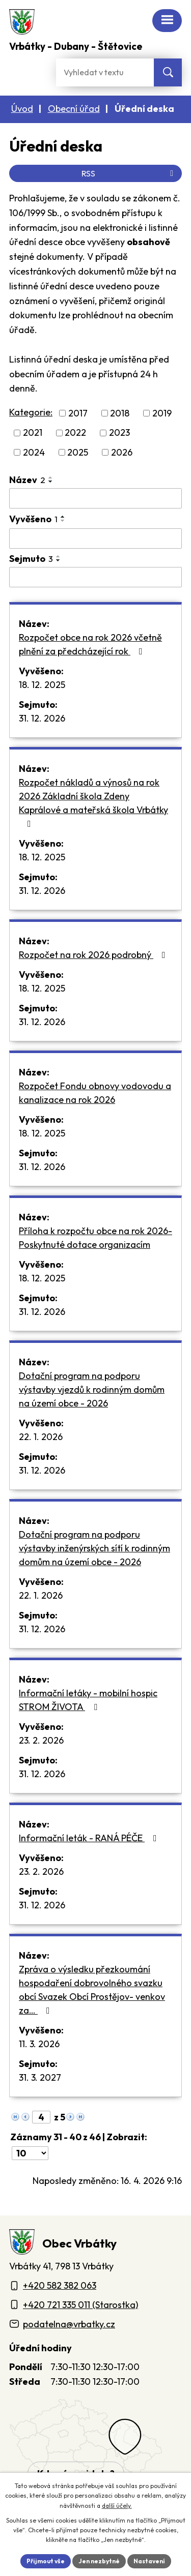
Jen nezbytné (99, 2561)
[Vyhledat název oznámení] (95, 498)
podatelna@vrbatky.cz (69, 2324)
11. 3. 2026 (39, 2044)
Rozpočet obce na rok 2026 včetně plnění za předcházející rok (90, 644)
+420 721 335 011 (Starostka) (80, 2305)
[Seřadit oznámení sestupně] (51, 482)
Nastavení (149, 2561)
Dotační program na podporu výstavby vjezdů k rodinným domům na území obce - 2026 (92, 1389)
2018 (119, 413)
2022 (75, 433)
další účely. (117, 2505)
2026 (121, 452)
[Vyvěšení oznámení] (95, 538)
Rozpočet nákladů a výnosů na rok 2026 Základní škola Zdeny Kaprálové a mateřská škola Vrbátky (93, 802)
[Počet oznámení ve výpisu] (30, 2153)
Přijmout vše (45, 2561)
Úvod (22, 108)
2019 (162, 413)
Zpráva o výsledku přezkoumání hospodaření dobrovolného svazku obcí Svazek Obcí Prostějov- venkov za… (92, 1989)
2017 (78, 413)
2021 (32, 433)
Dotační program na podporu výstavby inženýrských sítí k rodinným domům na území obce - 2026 (94, 1548)
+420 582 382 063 (59, 2285)
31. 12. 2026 (42, 718)
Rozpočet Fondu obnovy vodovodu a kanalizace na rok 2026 (95, 1092)
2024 (34, 452)
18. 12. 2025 (42, 685)
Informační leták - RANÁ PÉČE (90, 1838)
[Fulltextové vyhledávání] (105, 72)
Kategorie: (30, 412)
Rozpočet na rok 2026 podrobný (94, 955)
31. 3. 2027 (40, 2077)
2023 (119, 433)
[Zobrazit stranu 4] (41, 2117)
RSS (129, 173)
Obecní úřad (74, 108)
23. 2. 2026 (41, 1740)
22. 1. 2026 (41, 1437)
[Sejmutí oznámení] (95, 577)
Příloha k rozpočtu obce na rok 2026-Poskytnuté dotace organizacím (95, 1237)
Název (27, 480)
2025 (77, 452)
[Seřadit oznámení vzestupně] (51, 477)
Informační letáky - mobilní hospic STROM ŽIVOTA (88, 1700)
